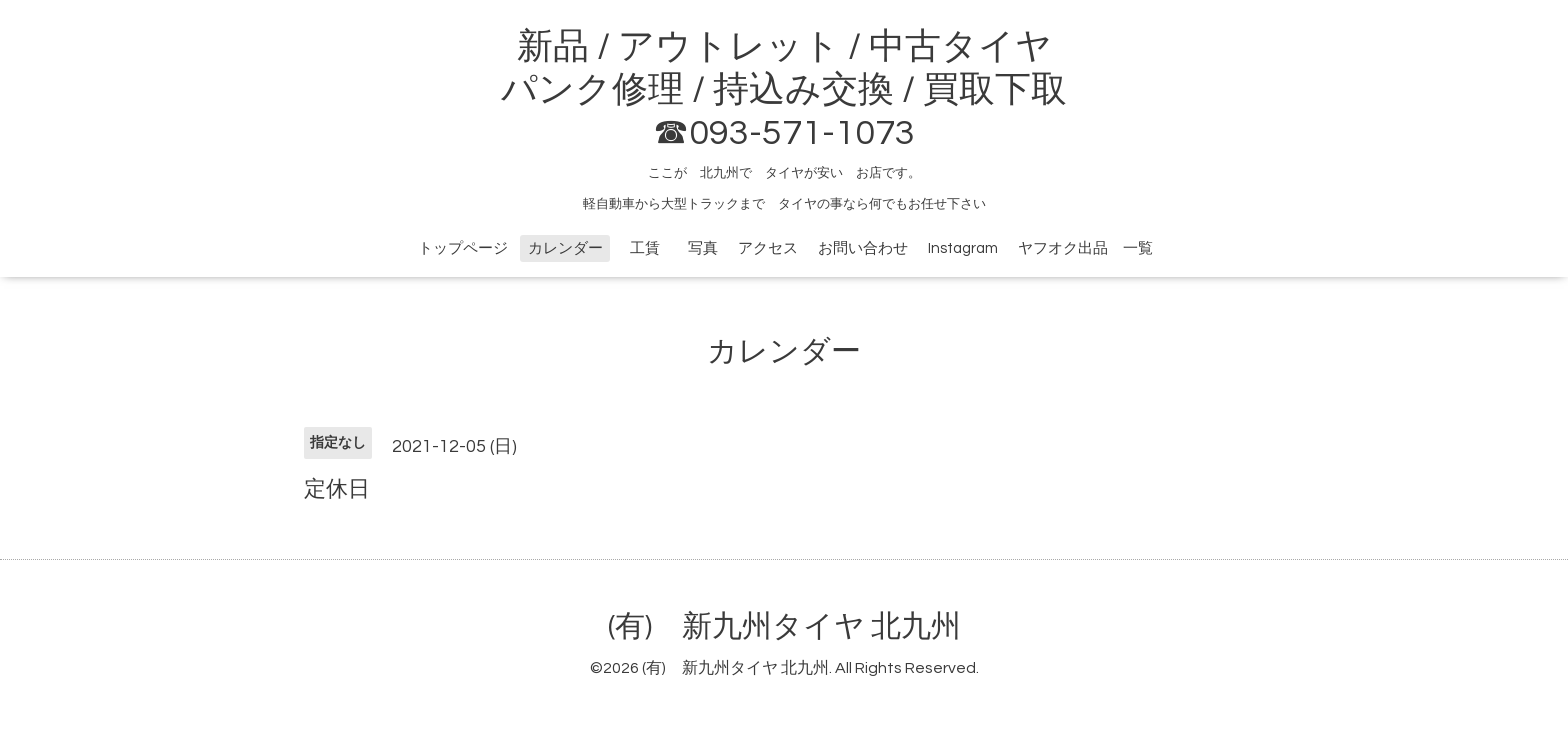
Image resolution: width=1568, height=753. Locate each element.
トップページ (463, 248)
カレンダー (565, 248)
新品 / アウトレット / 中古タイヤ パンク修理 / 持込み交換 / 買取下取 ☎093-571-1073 (784, 90)
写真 (703, 248)
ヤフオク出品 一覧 (1085, 248)
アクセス (768, 248)
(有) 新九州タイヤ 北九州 (784, 626)
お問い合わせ (863, 248)
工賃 (652, 248)
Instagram (963, 248)
